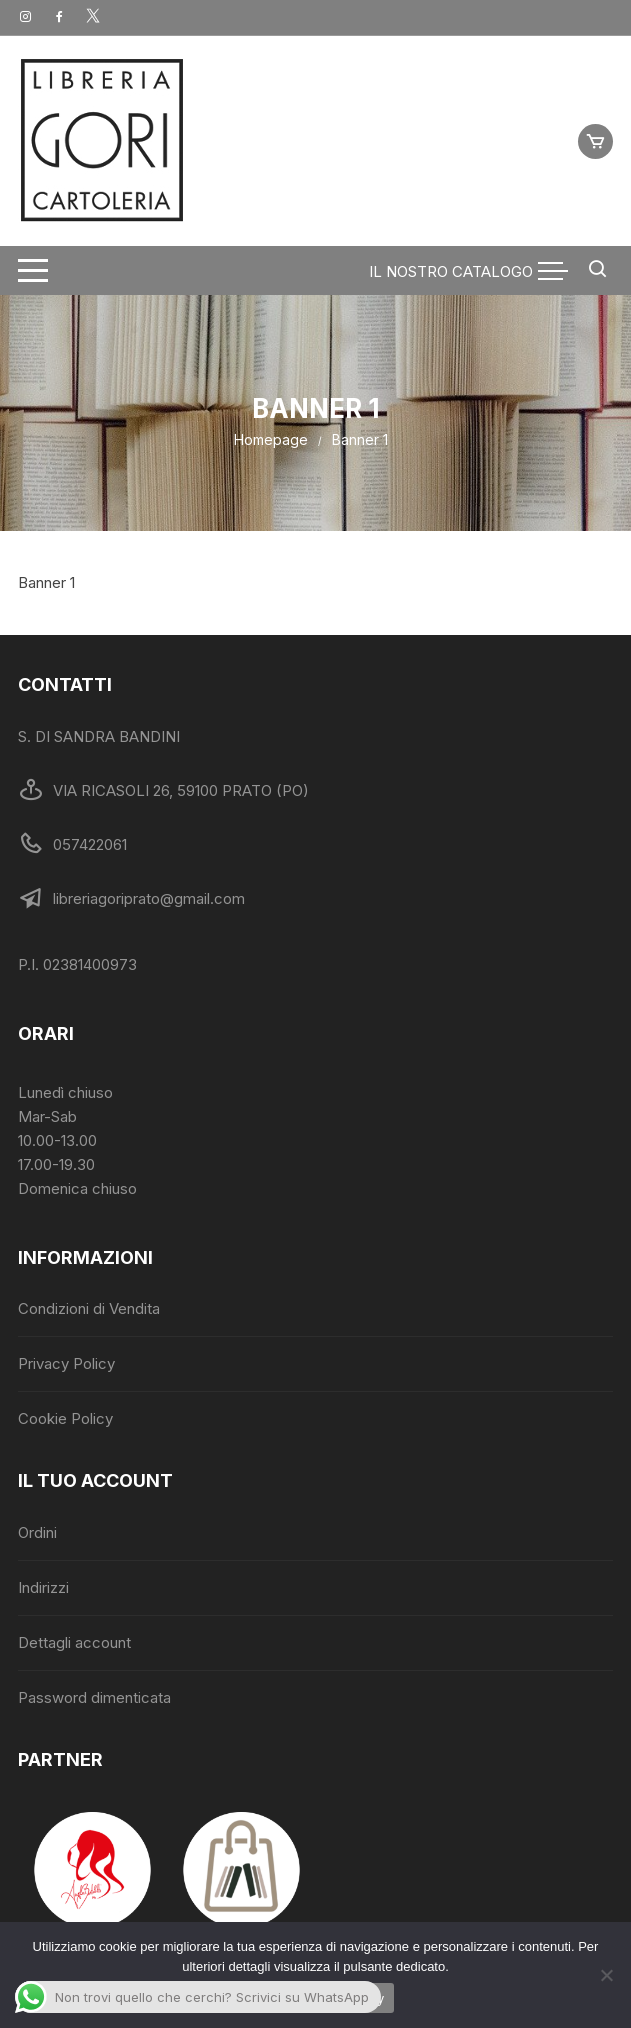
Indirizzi (43, 1587)
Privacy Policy (66, 1363)
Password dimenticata (94, 1697)
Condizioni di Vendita (89, 1308)
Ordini (37, 1532)
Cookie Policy (65, 1418)
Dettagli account (74, 1642)
